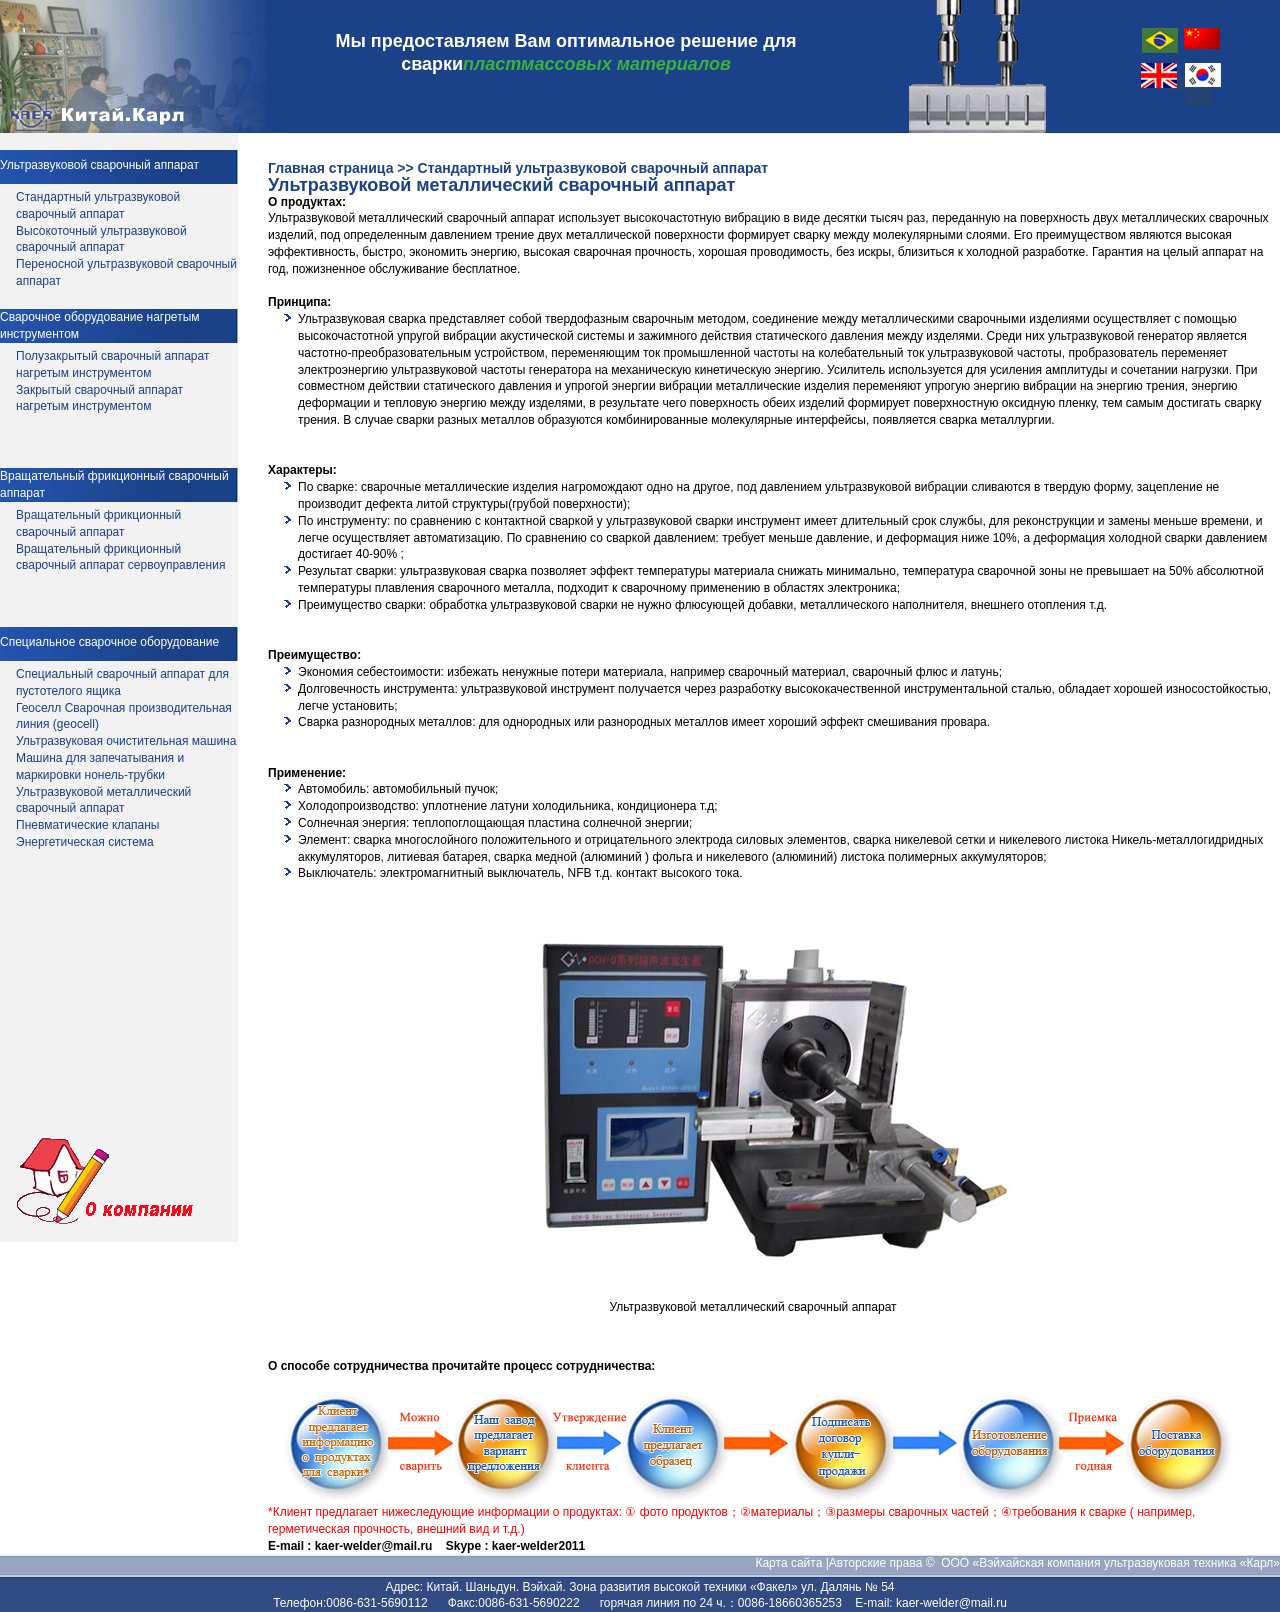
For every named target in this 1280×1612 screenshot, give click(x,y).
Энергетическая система (85, 842)
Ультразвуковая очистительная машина (126, 741)
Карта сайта (790, 1563)
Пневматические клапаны (87, 825)
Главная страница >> (341, 168)
